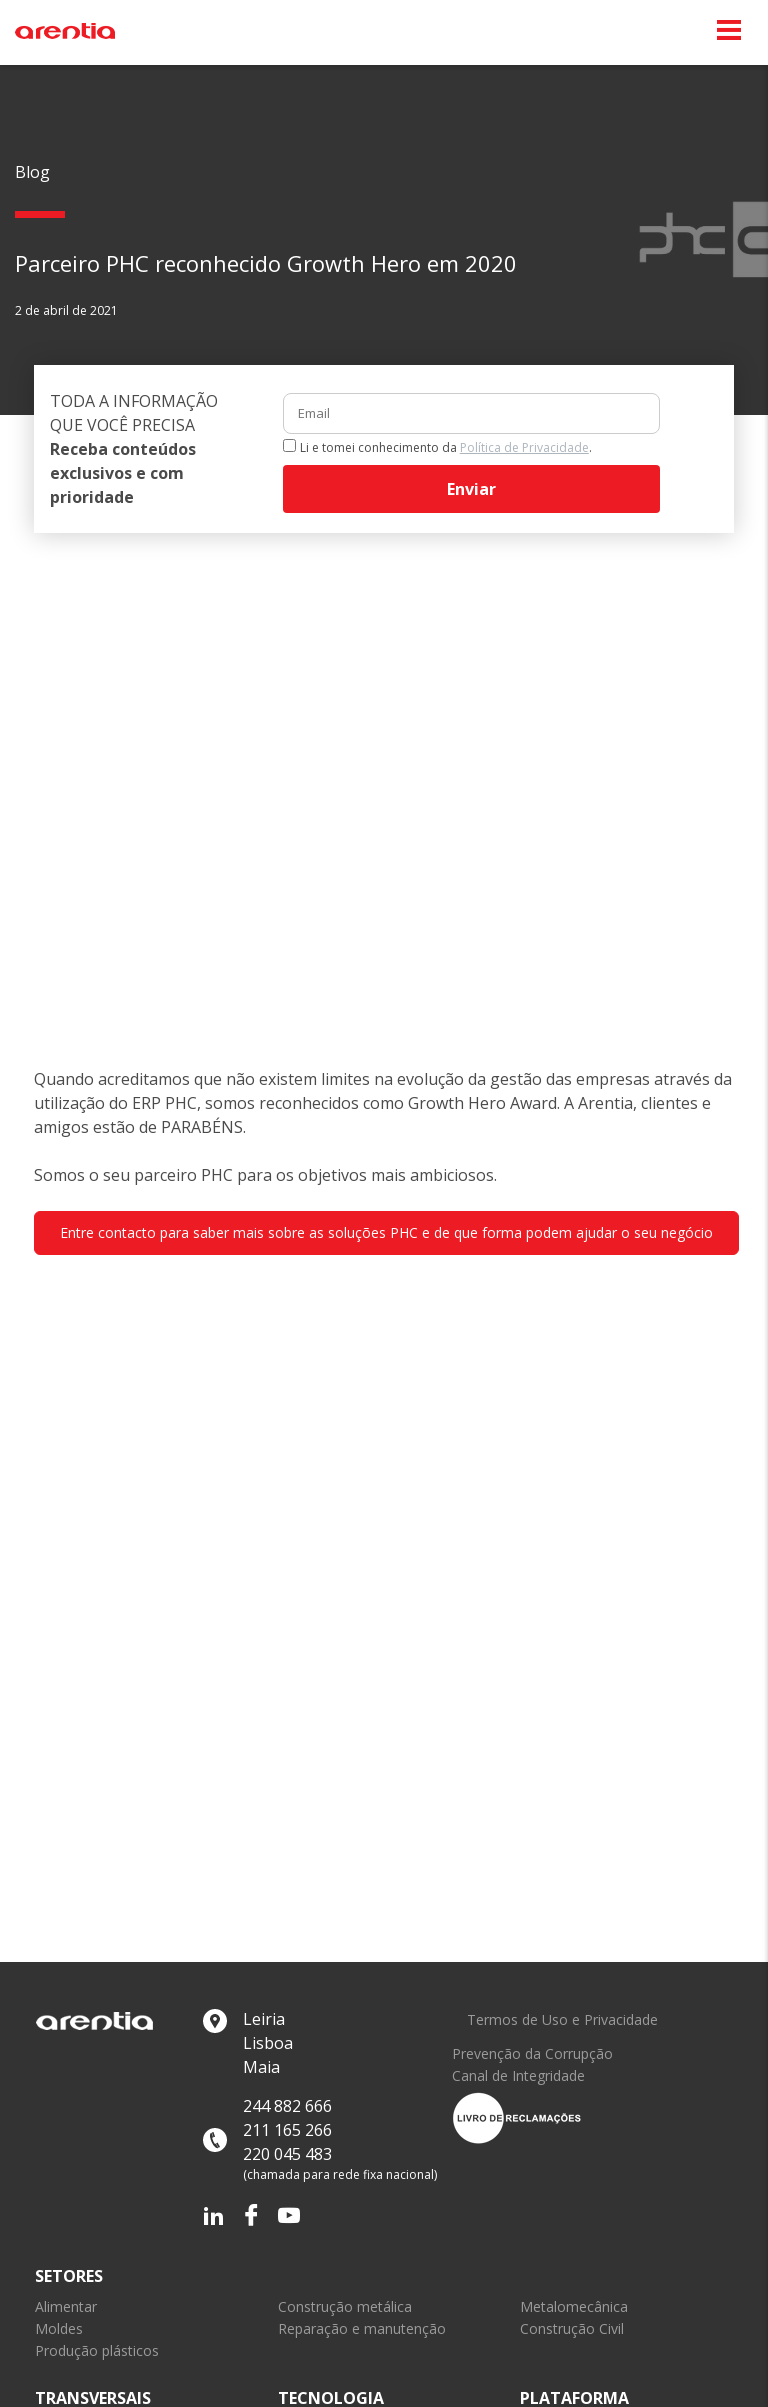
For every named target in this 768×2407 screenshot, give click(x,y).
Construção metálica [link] (345, 2306)
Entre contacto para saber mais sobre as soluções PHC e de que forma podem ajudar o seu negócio (386, 1232)
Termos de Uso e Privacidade (562, 2019)
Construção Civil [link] (572, 2328)
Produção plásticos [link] (97, 2350)
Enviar (471, 489)
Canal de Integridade (518, 2076)
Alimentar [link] (66, 2306)
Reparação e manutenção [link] (362, 2328)
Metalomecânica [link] (574, 2306)
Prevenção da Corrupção (532, 2054)
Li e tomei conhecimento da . (446, 447)
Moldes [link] (59, 2328)
